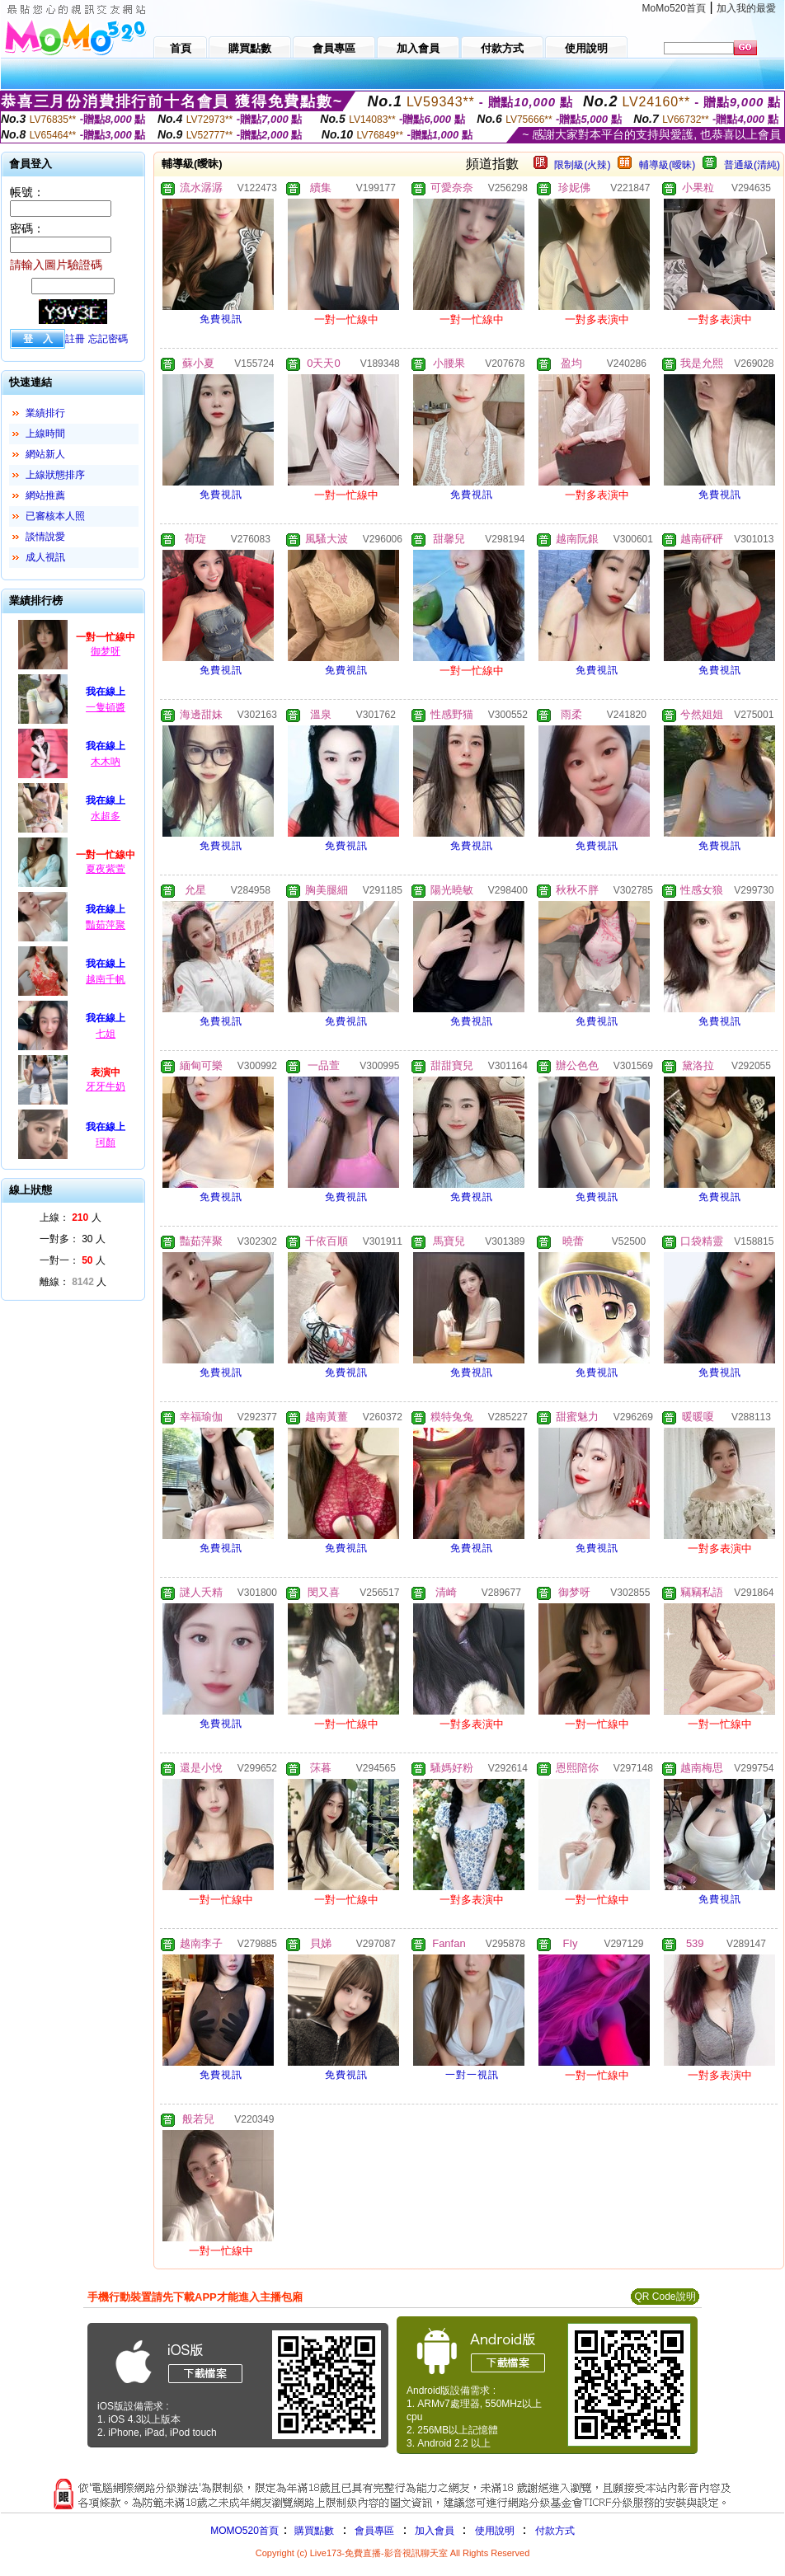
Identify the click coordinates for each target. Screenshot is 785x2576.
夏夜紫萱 (105, 869)
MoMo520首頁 (674, 8)
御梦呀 (105, 651)
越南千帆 (105, 979)
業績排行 (45, 413)
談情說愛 (45, 536)
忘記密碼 (108, 339)
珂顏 (105, 1142)
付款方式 (555, 2530)
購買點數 (313, 2530)
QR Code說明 (664, 2296)
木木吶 (105, 761)
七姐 (105, 1033)
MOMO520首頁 (244, 2530)
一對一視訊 (472, 2075)
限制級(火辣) (582, 165)
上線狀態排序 (55, 475)
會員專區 (374, 2530)
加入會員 (434, 2530)
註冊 (75, 339)
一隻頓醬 (105, 707)
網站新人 (45, 454)
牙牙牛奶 (105, 1086)
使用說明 (495, 2530)
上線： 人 (70, 1217)
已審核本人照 (55, 516)
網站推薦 (45, 495)
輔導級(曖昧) (667, 165)
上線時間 (45, 433)
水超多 (105, 816)
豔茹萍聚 (105, 925)
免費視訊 (221, 319)
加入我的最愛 (746, 8)
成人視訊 (45, 557)
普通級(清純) (752, 165)
